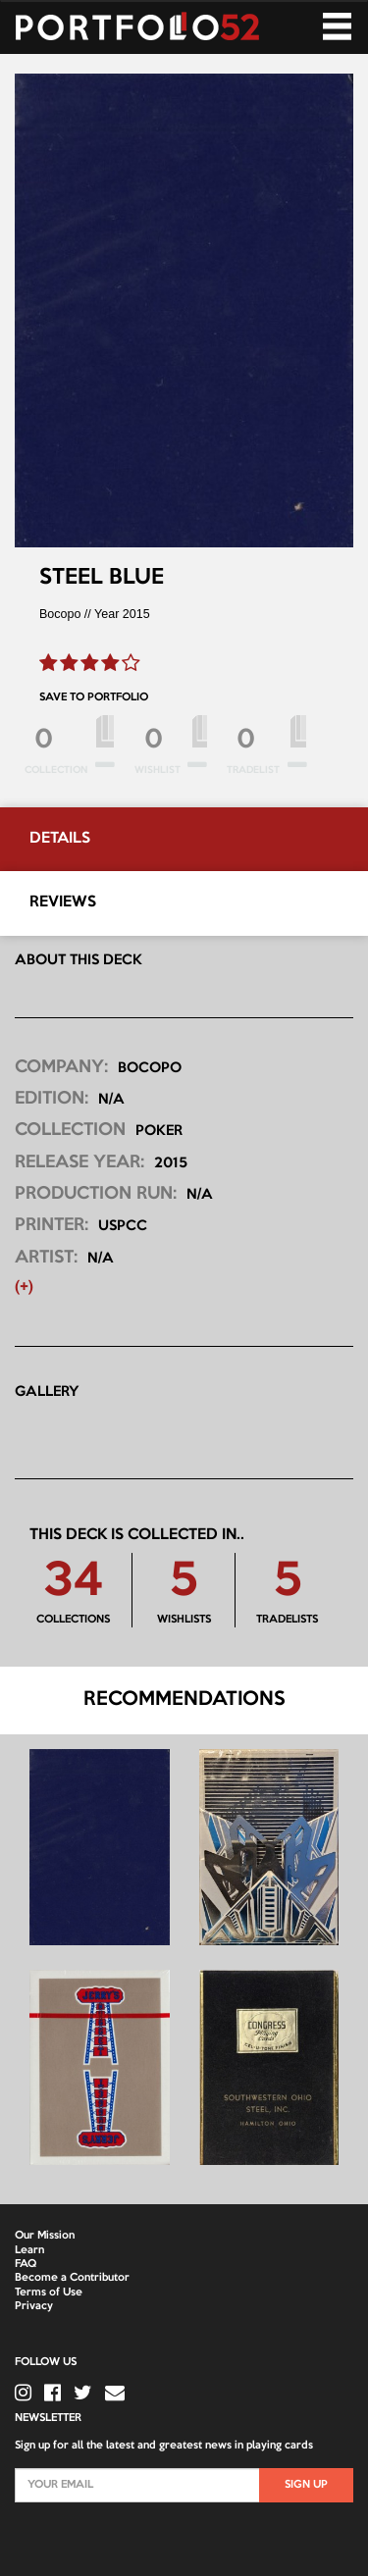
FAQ (25, 2264)
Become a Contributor (72, 2278)
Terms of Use (48, 2292)
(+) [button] (24, 1287)
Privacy (34, 2306)
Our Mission (45, 2236)
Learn (29, 2250)
